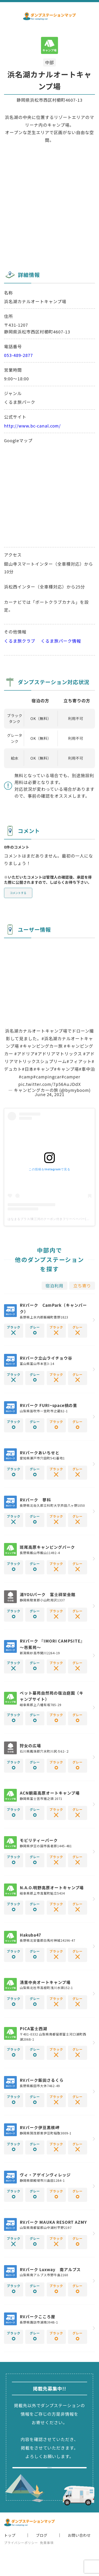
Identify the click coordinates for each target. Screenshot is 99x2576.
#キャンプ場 (66, 1069)
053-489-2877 (18, 355)
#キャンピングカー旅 (41, 1046)
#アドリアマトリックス (58, 1053)
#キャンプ (44, 1069)
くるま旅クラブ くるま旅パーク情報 (42, 641)
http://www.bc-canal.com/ (32, 426)
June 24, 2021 (50, 1094)
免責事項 (47, 2553)
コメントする (18, 893)
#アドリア (24, 1053)
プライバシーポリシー (21, 2553)
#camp (26, 1077)
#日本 (28, 1069)
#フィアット (79, 1061)
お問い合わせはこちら (49, 2473)
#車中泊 (87, 1069)
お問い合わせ (79, 2546)
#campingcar (47, 1077)
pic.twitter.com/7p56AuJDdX (49, 1084)
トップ (10, 2546)
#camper (70, 1077)
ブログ (41, 2546)
